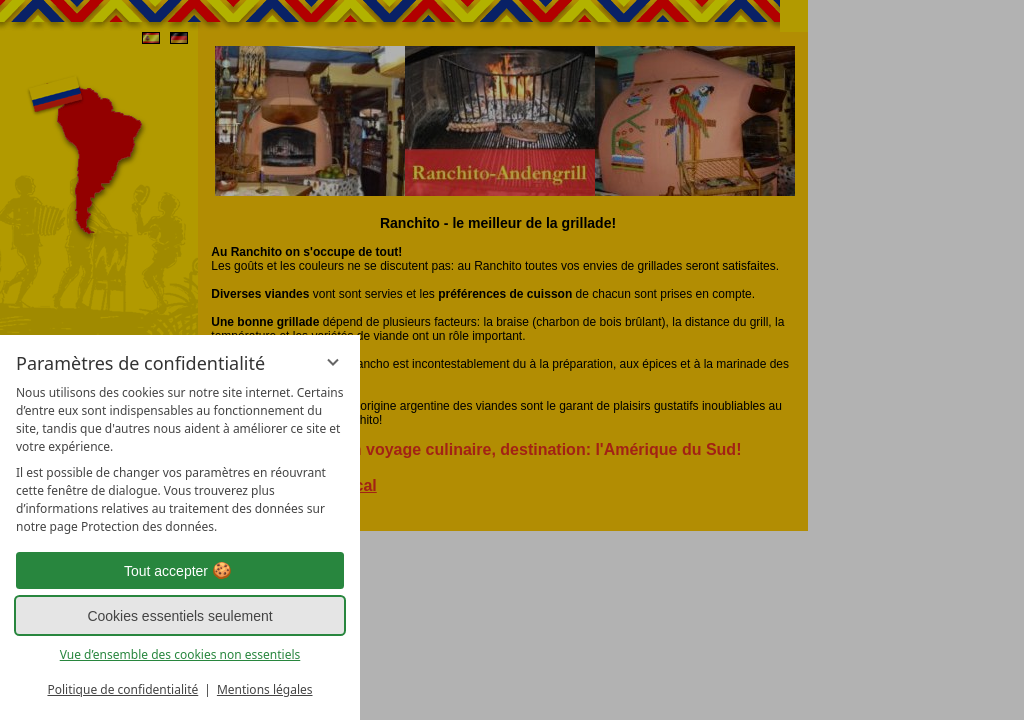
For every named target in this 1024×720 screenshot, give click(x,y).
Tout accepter (180, 571)
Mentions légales (265, 689)
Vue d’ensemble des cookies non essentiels (180, 654)
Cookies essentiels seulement (179, 616)
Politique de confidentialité (122, 689)
